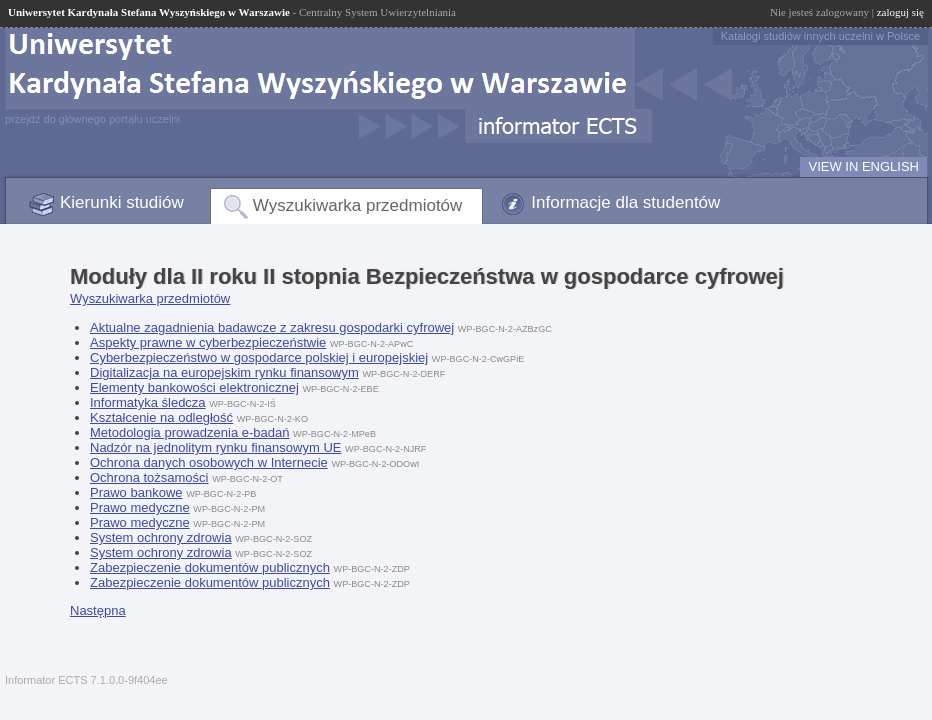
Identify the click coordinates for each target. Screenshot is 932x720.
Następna (98, 610)
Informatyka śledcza (148, 402)
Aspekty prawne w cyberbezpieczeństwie (208, 342)
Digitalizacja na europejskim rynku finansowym (224, 372)
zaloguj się (900, 12)
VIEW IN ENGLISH (863, 166)
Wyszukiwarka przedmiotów (358, 205)
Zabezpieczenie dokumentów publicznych (210, 567)
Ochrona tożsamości (149, 477)
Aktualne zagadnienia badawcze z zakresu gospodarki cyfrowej (272, 327)
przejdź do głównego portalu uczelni (92, 119)
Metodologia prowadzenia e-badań (189, 432)
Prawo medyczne (140, 507)
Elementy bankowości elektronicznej (194, 387)
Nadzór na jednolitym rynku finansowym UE (215, 447)
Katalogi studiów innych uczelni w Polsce (820, 36)
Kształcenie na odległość (161, 417)
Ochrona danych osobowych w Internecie (209, 462)
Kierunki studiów (122, 202)
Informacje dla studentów (625, 202)
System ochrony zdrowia (161, 537)
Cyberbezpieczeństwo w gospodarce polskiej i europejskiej (259, 357)
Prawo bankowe (136, 492)
